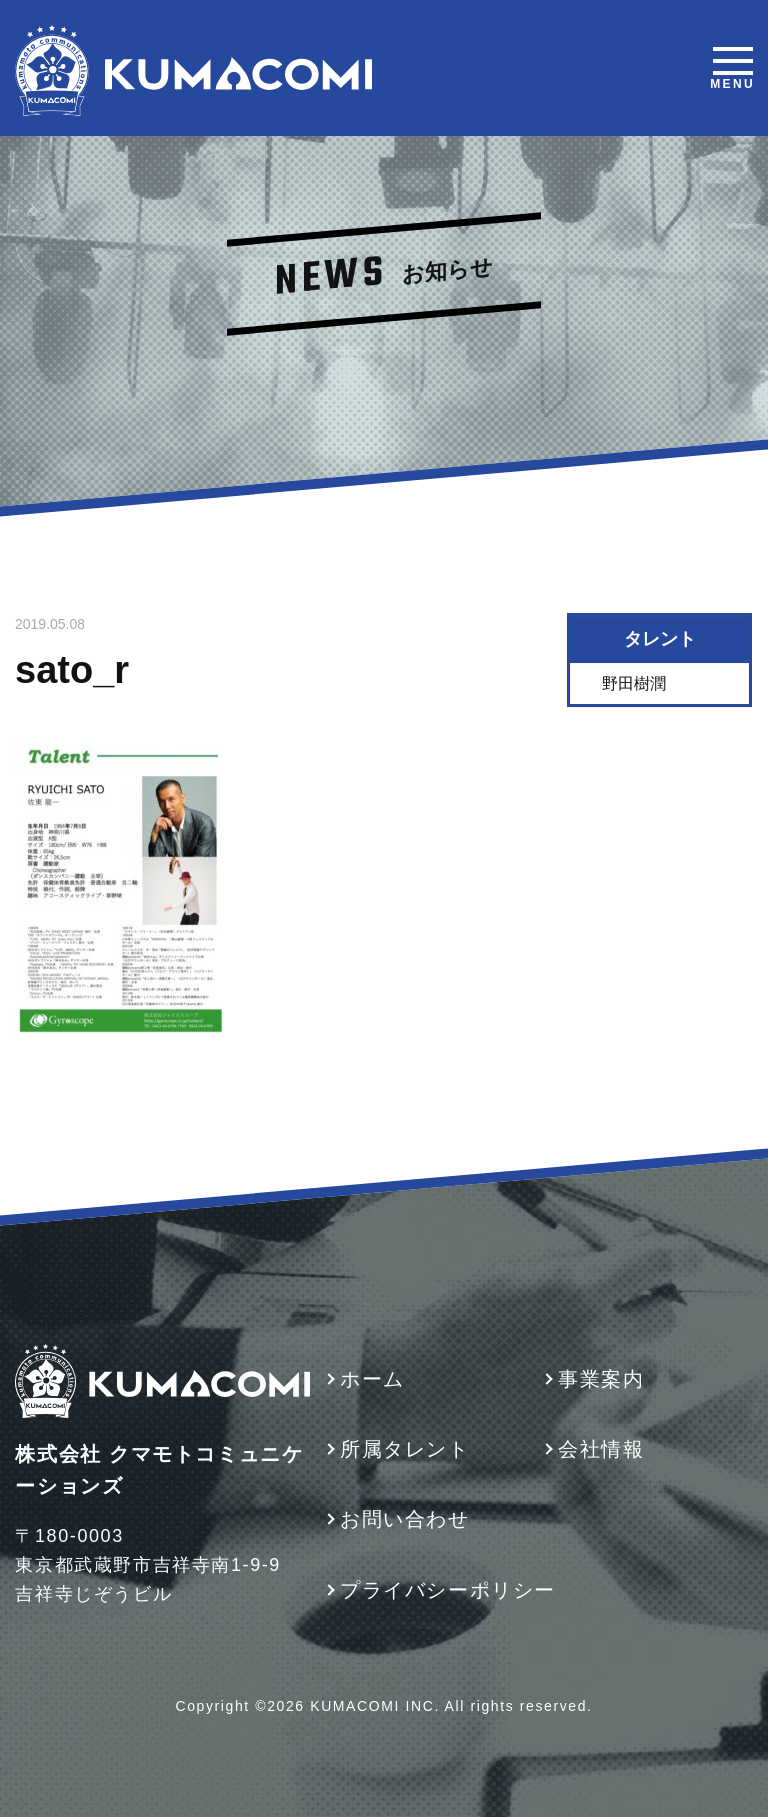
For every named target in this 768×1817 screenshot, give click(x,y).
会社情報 (601, 1449)
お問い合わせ (405, 1519)
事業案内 (601, 1379)
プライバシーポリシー (448, 1590)
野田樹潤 (635, 683)
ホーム (372, 1379)
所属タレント (405, 1449)
